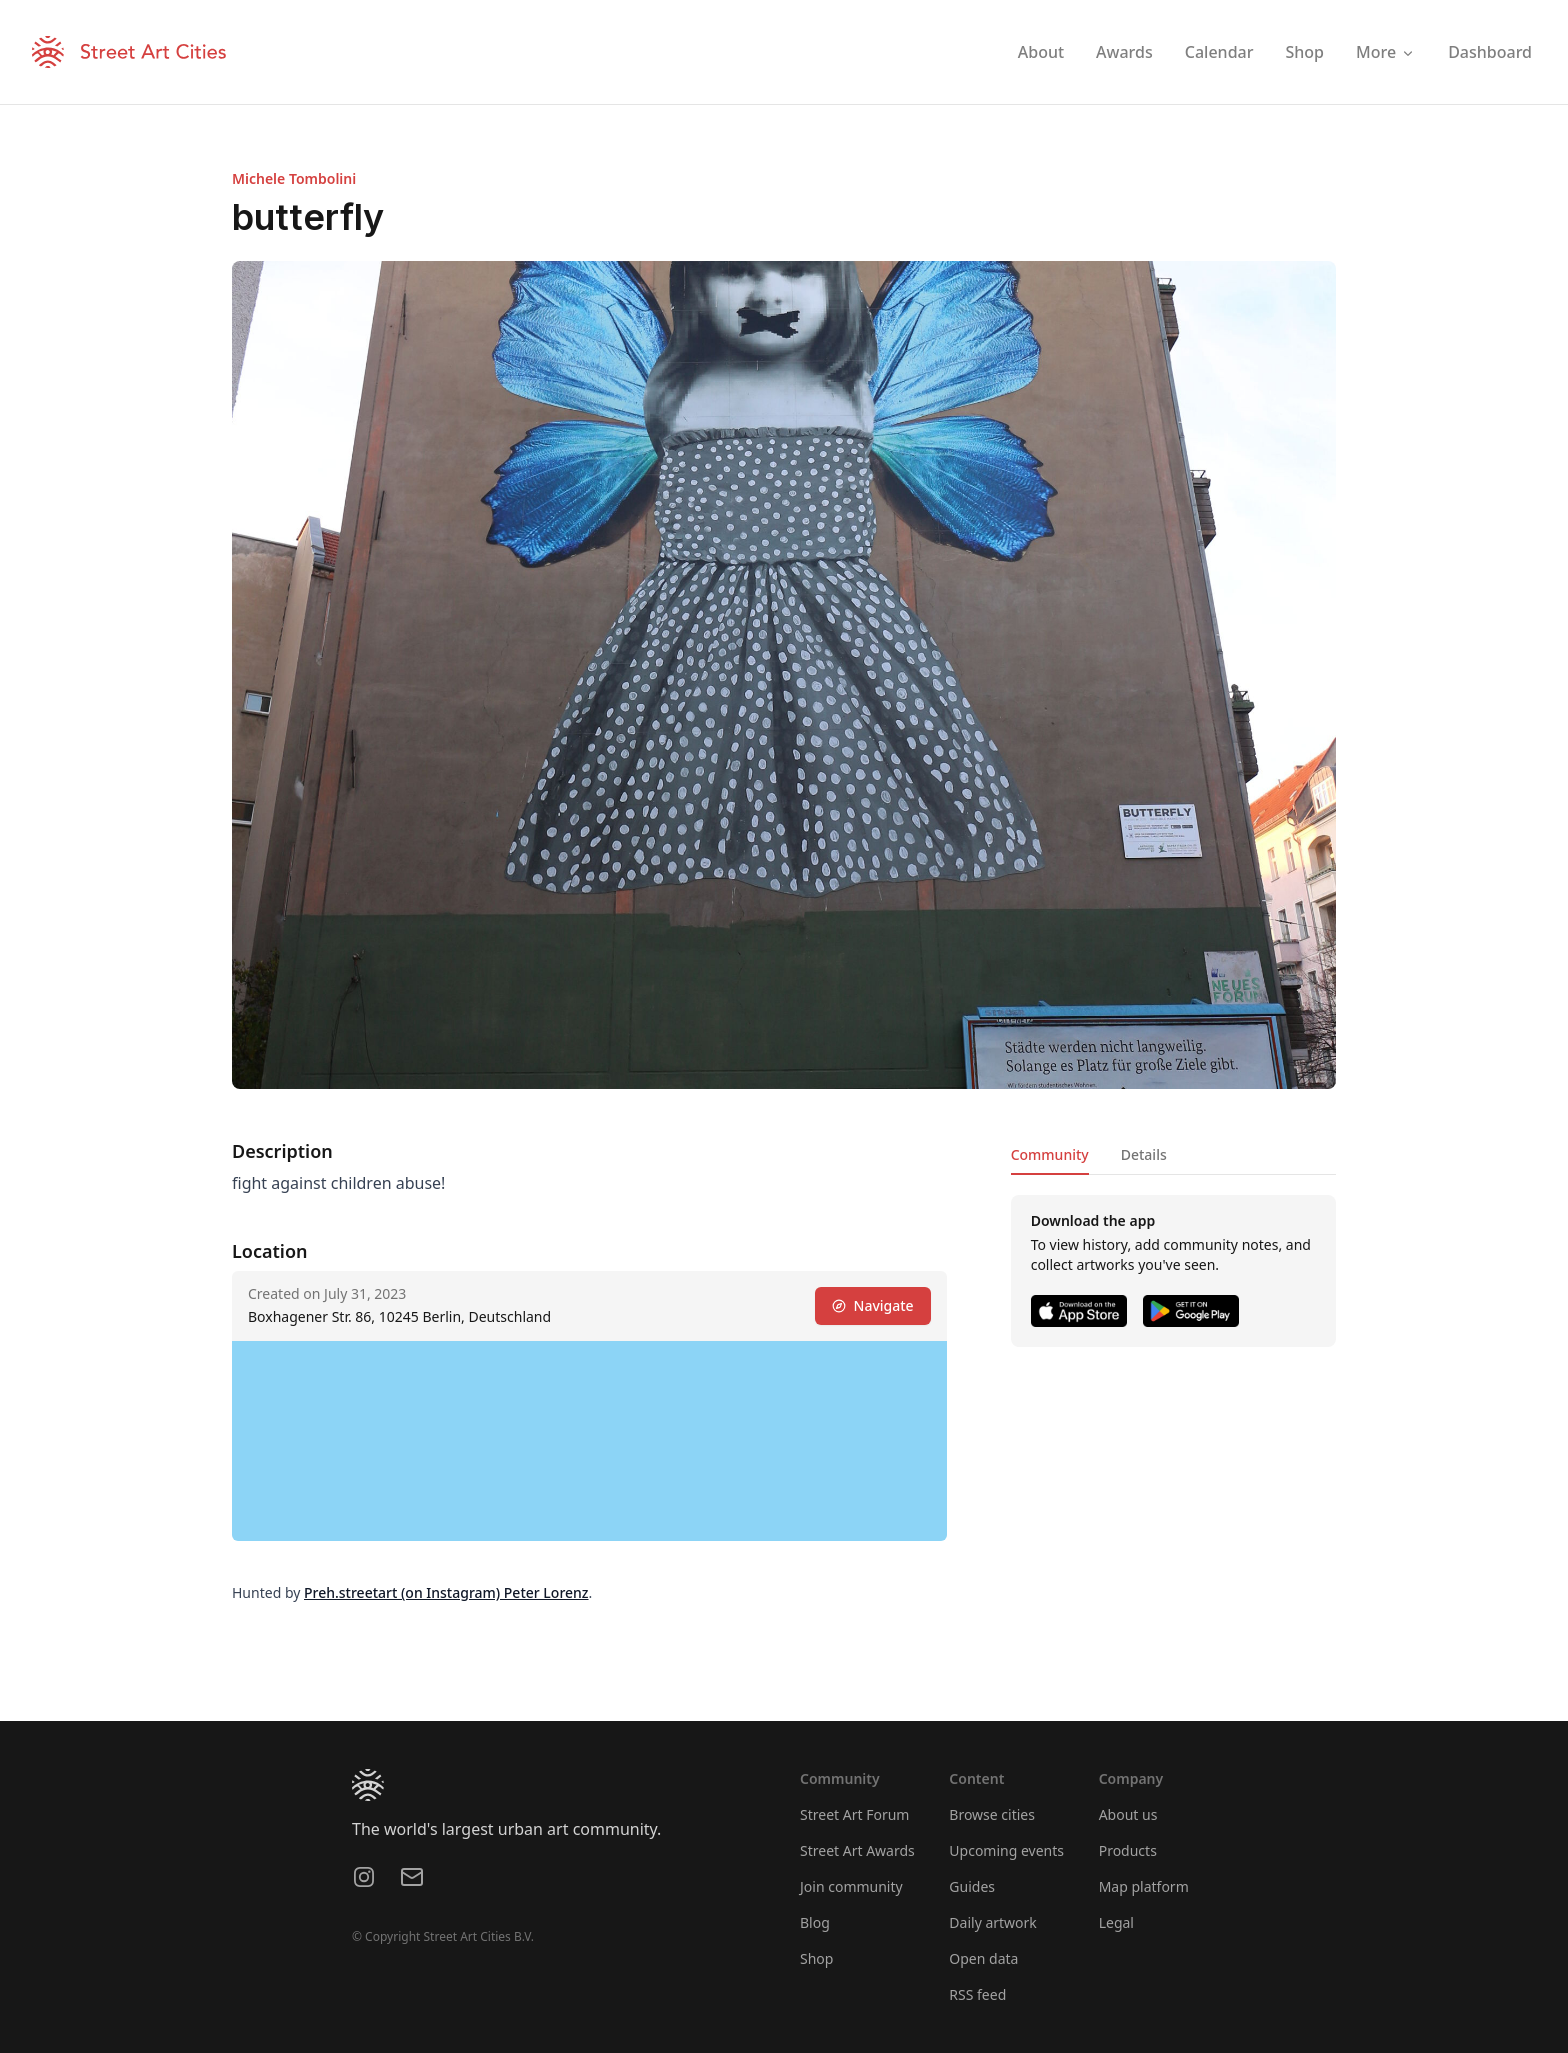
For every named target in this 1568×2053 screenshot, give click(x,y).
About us (1128, 1814)
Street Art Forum (854, 1814)
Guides (972, 1886)
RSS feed (977, 1994)
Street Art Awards (857, 1850)
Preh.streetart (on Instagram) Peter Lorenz (446, 1592)
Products (1128, 1850)
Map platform (1144, 1886)
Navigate (873, 1305)
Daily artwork (993, 1922)
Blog (815, 1922)
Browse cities (992, 1814)
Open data (983, 1958)
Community (1050, 1154)
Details (1144, 1154)
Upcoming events (1006, 1850)
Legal (1116, 1922)
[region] (589, 1441)
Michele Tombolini (294, 178)
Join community (851, 1886)
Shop (816, 1958)
